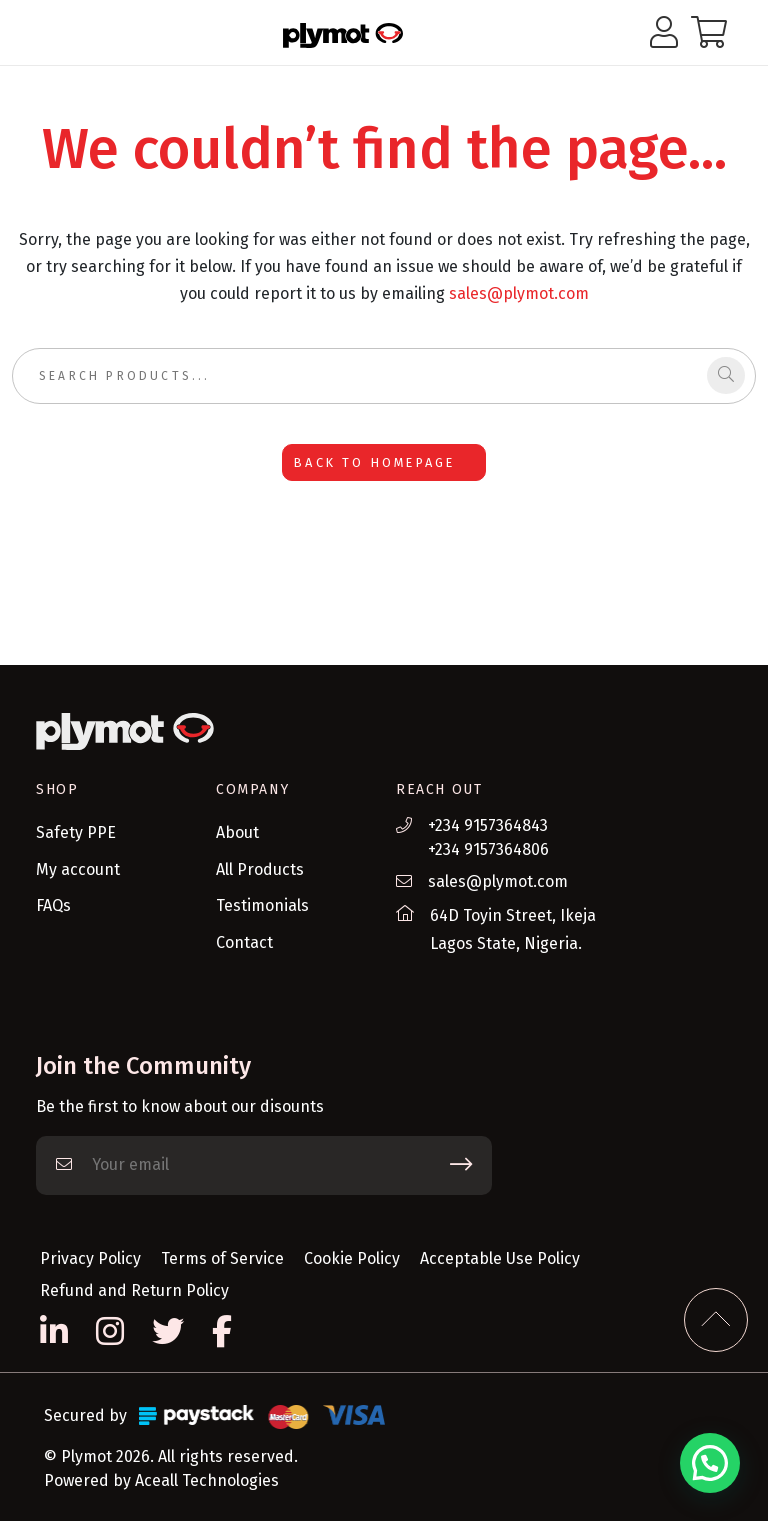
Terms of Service (222, 1258)
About (237, 832)
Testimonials (262, 905)
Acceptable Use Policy (500, 1258)
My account (78, 869)
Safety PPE (76, 832)
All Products (260, 869)
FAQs (53, 905)
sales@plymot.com (519, 293)
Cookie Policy (352, 1258)
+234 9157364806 (488, 849)
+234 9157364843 (488, 825)
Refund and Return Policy (134, 1290)
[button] (710, 1463)
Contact (244, 942)
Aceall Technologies (207, 1480)
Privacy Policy (90, 1258)
